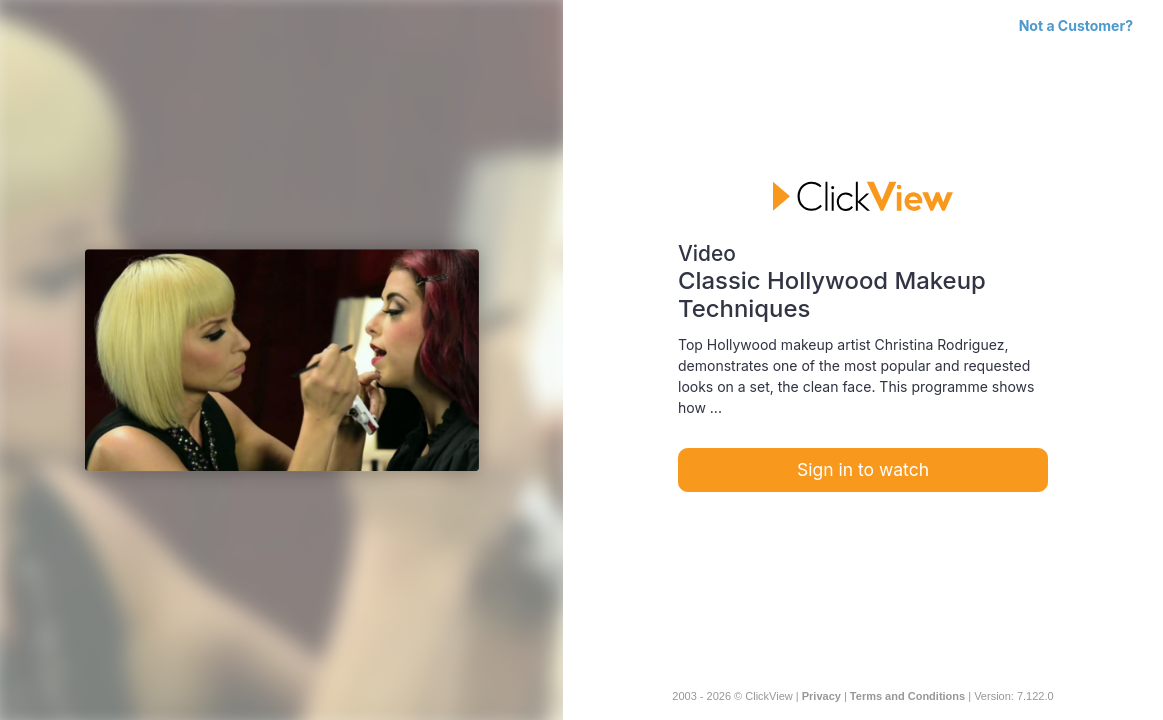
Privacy (821, 696)
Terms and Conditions (907, 696)
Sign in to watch (863, 469)
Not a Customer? (1076, 25)
